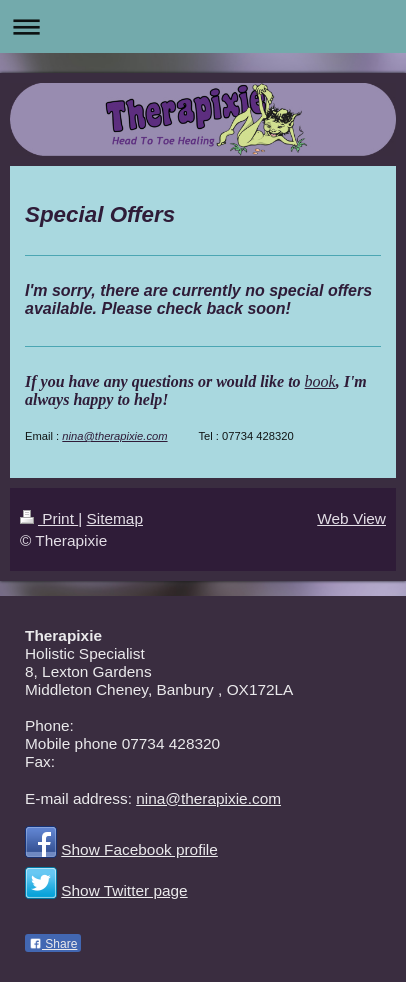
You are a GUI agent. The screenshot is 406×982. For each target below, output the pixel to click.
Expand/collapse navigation (203, 26)
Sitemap (114, 518)
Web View (351, 518)
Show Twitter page (124, 890)
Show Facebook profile (139, 849)
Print (49, 518)
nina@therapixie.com (114, 436)
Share (53, 944)
